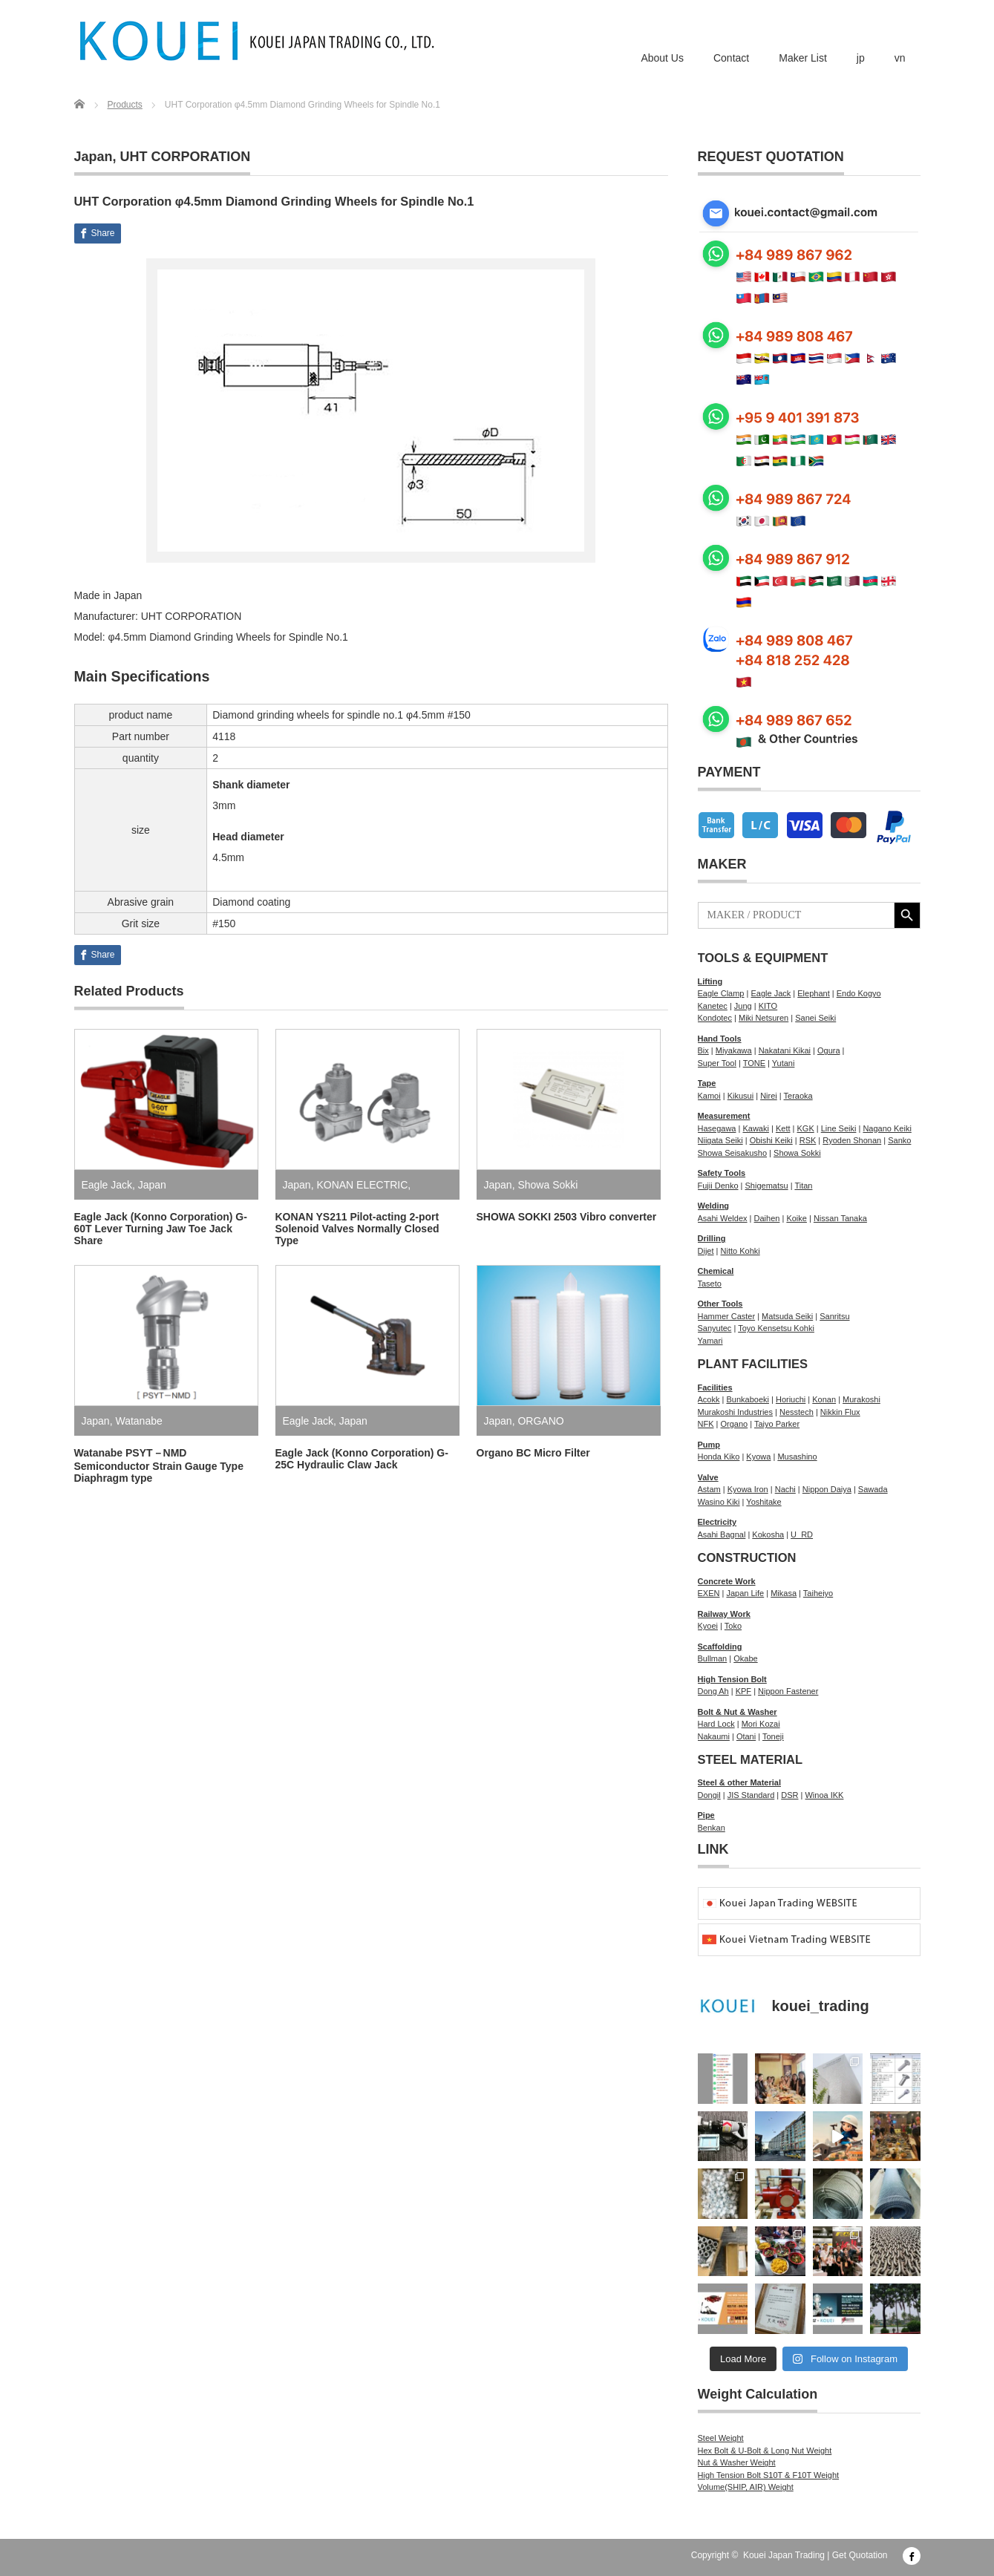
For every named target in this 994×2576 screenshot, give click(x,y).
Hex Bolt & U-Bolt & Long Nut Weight (765, 2450)
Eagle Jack (107, 1185)
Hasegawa (717, 1128)
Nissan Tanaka (840, 1218)
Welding (714, 1205)
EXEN (709, 1593)
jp (861, 58)
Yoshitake (763, 1501)
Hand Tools (720, 1038)
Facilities (715, 1387)
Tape (707, 1083)
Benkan (711, 1827)
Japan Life (745, 1593)
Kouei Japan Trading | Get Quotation (815, 2555)
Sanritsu (834, 1316)
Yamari (710, 1340)
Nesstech (796, 1412)
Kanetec (712, 1005)
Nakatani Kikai (785, 1050)
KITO (768, 1005)
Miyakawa (734, 1050)
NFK (706, 1423)
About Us (662, 58)
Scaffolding (720, 1646)
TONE (754, 1063)
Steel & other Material (739, 1782)
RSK (808, 1140)
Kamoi (709, 1095)
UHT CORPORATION (185, 156)
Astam (709, 1489)
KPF (743, 1691)
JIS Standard (751, 1795)
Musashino (797, 1456)
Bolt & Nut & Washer (737, 1711)
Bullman (712, 1658)
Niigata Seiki (720, 1140)
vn (900, 58)
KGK (805, 1128)
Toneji (773, 1736)
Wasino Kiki (719, 1501)
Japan (93, 156)
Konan (824, 1399)
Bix (703, 1050)
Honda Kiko (719, 1456)
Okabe (745, 1658)
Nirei (768, 1095)
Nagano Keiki (887, 1128)
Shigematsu (766, 1185)
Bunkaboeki (747, 1399)
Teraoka (798, 1095)
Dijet (706, 1250)
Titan (803, 1185)
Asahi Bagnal (722, 1534)
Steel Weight (721, 2437)
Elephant (813, 993)
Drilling (712, 1238)
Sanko (899, 1140)
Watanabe (138, 1421)
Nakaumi (714, 1736)
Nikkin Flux (840, 1412)
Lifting (710, 981)
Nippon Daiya (826, 1489)
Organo (734, 1423)
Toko (733, 1625)
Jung (743, 1005)
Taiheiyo (818, 1593)
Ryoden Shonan (852, 1140)
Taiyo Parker (777, 1423)
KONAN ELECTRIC (362, 1185)
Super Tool (717, 1063)
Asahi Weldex (723, 1218)
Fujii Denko (718, 1185)
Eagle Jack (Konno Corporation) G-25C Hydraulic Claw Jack (361, 1459)
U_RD (802, 1534)
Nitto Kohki (740, 1250)
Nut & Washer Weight (737, 2462)
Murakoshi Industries (736, 1412)
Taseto (710, 1283)
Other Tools (720, 1303)
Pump (709, 1444)
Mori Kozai (761, 1723)
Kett (783, 1128)
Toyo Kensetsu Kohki (776, 1328)
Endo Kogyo (859, 993)
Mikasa (784, 1593)
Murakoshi (861, 1399)
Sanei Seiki (815, 1017)
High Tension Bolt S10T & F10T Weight (769, 2475)
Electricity (717, 1521)
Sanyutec (715, 1328)
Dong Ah (713, 1691)
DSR (789, 1795)
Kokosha (768, 1534)
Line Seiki (839, 1128)
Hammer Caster (727, 1316)
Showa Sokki (547, 1185)
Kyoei (708, 1625)
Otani (746, 1736)
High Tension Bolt (732, 1679)
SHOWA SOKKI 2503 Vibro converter (567, 1217)
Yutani (783, 1063)
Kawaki (755, 1128)
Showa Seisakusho (733, 1152)
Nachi (785, 1489)
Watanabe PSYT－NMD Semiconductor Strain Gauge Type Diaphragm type (158, 1465)
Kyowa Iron (747, 1489)
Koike (796, 1218)
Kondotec (715, 1017)
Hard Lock (716, 1723)
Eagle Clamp (721, 993)
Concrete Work (727, 1581)
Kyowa (758, 1456)
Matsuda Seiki (787, 1316)
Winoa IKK (824, 1795)
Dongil (709, 1795)
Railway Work (724, 1613)
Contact (731, 58)
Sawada (873, 1489)
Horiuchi (790, 1399)
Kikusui (740, 1095)
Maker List (803, 58)
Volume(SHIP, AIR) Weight (746, 2486)
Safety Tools (722, 1172)
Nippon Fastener (788, 1691)
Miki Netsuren (763, 1017)
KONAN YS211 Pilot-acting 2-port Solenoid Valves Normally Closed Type (357, 1228)
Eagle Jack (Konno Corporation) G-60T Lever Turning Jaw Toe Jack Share (160, 1228)
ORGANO (540, 1421)
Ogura (828, 1050)
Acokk (709, 1399)
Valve (708, 1477)
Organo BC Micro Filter (533, 1453)
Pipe (706, 1815)
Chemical (716, 1270)
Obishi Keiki (771, 1140)
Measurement (724, 1115)
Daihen (767, 1218)
